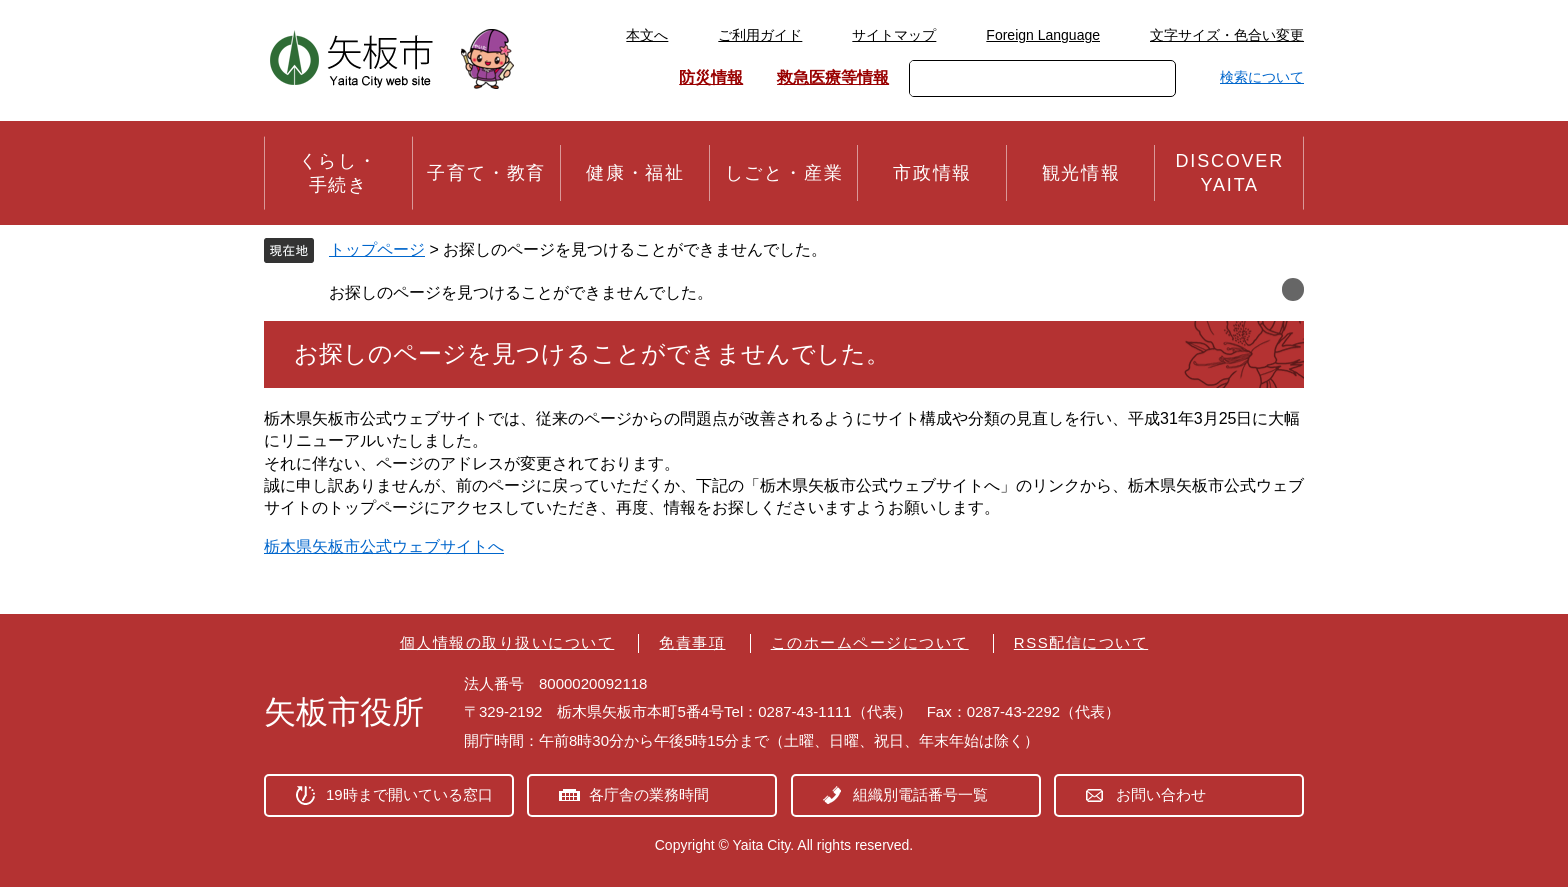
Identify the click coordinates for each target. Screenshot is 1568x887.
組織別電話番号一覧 (920, 794)
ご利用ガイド (760, 35)
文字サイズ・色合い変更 (1227, 35)
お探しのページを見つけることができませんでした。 (521, 292)
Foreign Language (1043, 35)
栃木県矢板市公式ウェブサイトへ (384, 546)
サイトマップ (894, 35)
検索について (1262, 77)
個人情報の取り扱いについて (507, 642)
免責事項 (692, 642)
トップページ (377, 249)
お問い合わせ (1161, 794)
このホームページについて (870, 642)
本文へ (647, 35)
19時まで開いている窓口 (409, 794)
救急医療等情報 (833, 77)
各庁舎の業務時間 (649, 794)
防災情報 (711, 77)
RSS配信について (1081, 642)
